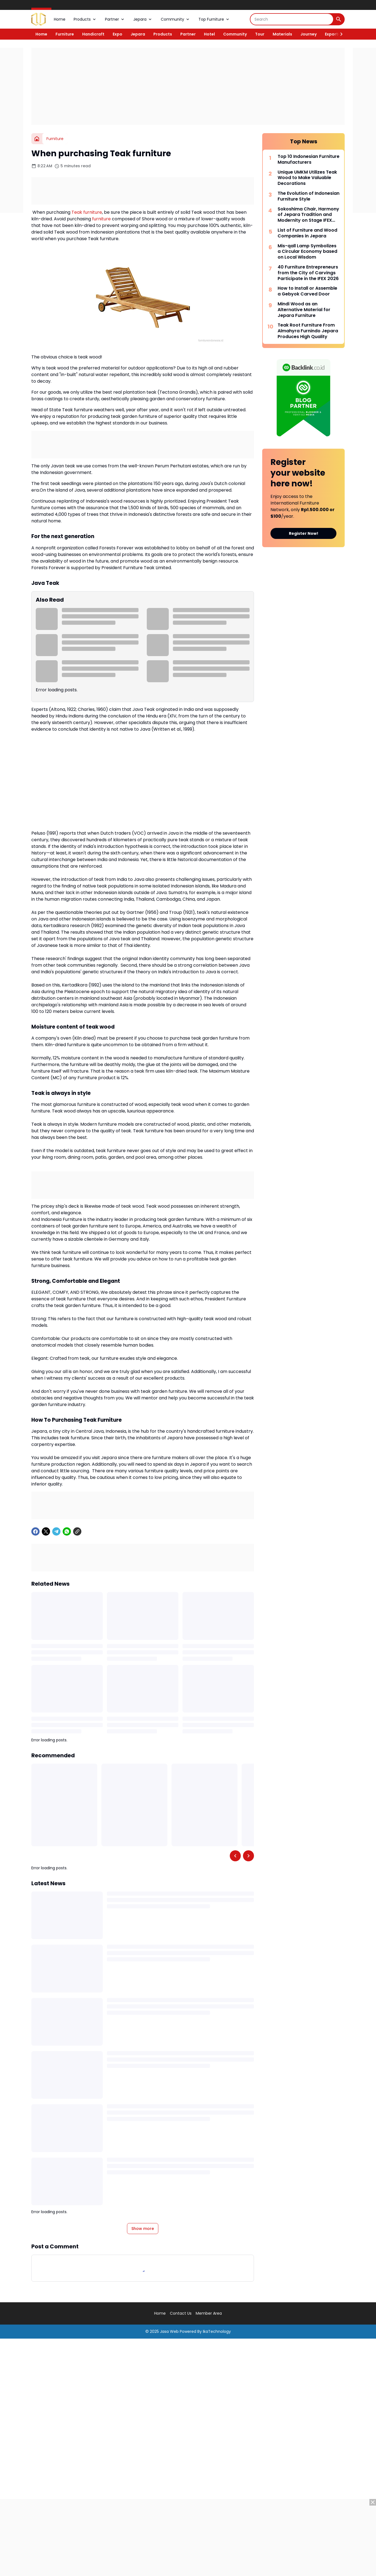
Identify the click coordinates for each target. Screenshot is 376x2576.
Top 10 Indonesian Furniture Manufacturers (308, 159)
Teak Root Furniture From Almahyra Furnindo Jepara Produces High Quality (308, 330)
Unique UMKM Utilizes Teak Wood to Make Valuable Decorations (307, 178)
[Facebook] (35, 1531)
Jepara (143, 19)
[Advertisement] (188, 86)
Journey (308, 34)
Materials (282, 34)
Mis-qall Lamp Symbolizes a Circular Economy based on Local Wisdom (307, 251)
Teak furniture (86, 212)
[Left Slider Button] (235, 1855)
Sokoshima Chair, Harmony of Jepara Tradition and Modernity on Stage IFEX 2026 (308, 214)
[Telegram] (56, 1531)
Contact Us (181, 2313)
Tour (259, 34)
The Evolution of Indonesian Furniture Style (308, 196)
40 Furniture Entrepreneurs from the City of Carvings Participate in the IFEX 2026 (308, 272)
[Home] (36, 138)
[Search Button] (338, 19)
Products (85, 19)
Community (175, 19)
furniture (101, 219)
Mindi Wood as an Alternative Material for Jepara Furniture (304, 309)
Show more (142, 2228)
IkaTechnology (217, 2331)
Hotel (209, 34)
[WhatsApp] (67, 1531)
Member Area (209, 2313)
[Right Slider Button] (339, 34)
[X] (46, 1531)
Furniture (65, 34)
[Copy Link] (77, 1531)
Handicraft (93, 34)
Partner (115, 19)
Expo (117, 34)
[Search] (291, 19)
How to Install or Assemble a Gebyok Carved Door (307, 291)
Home (59, 19)
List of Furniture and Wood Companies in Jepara (307, 233)
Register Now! (303, 533)
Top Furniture (214, 19)
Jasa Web (169, 2331)
